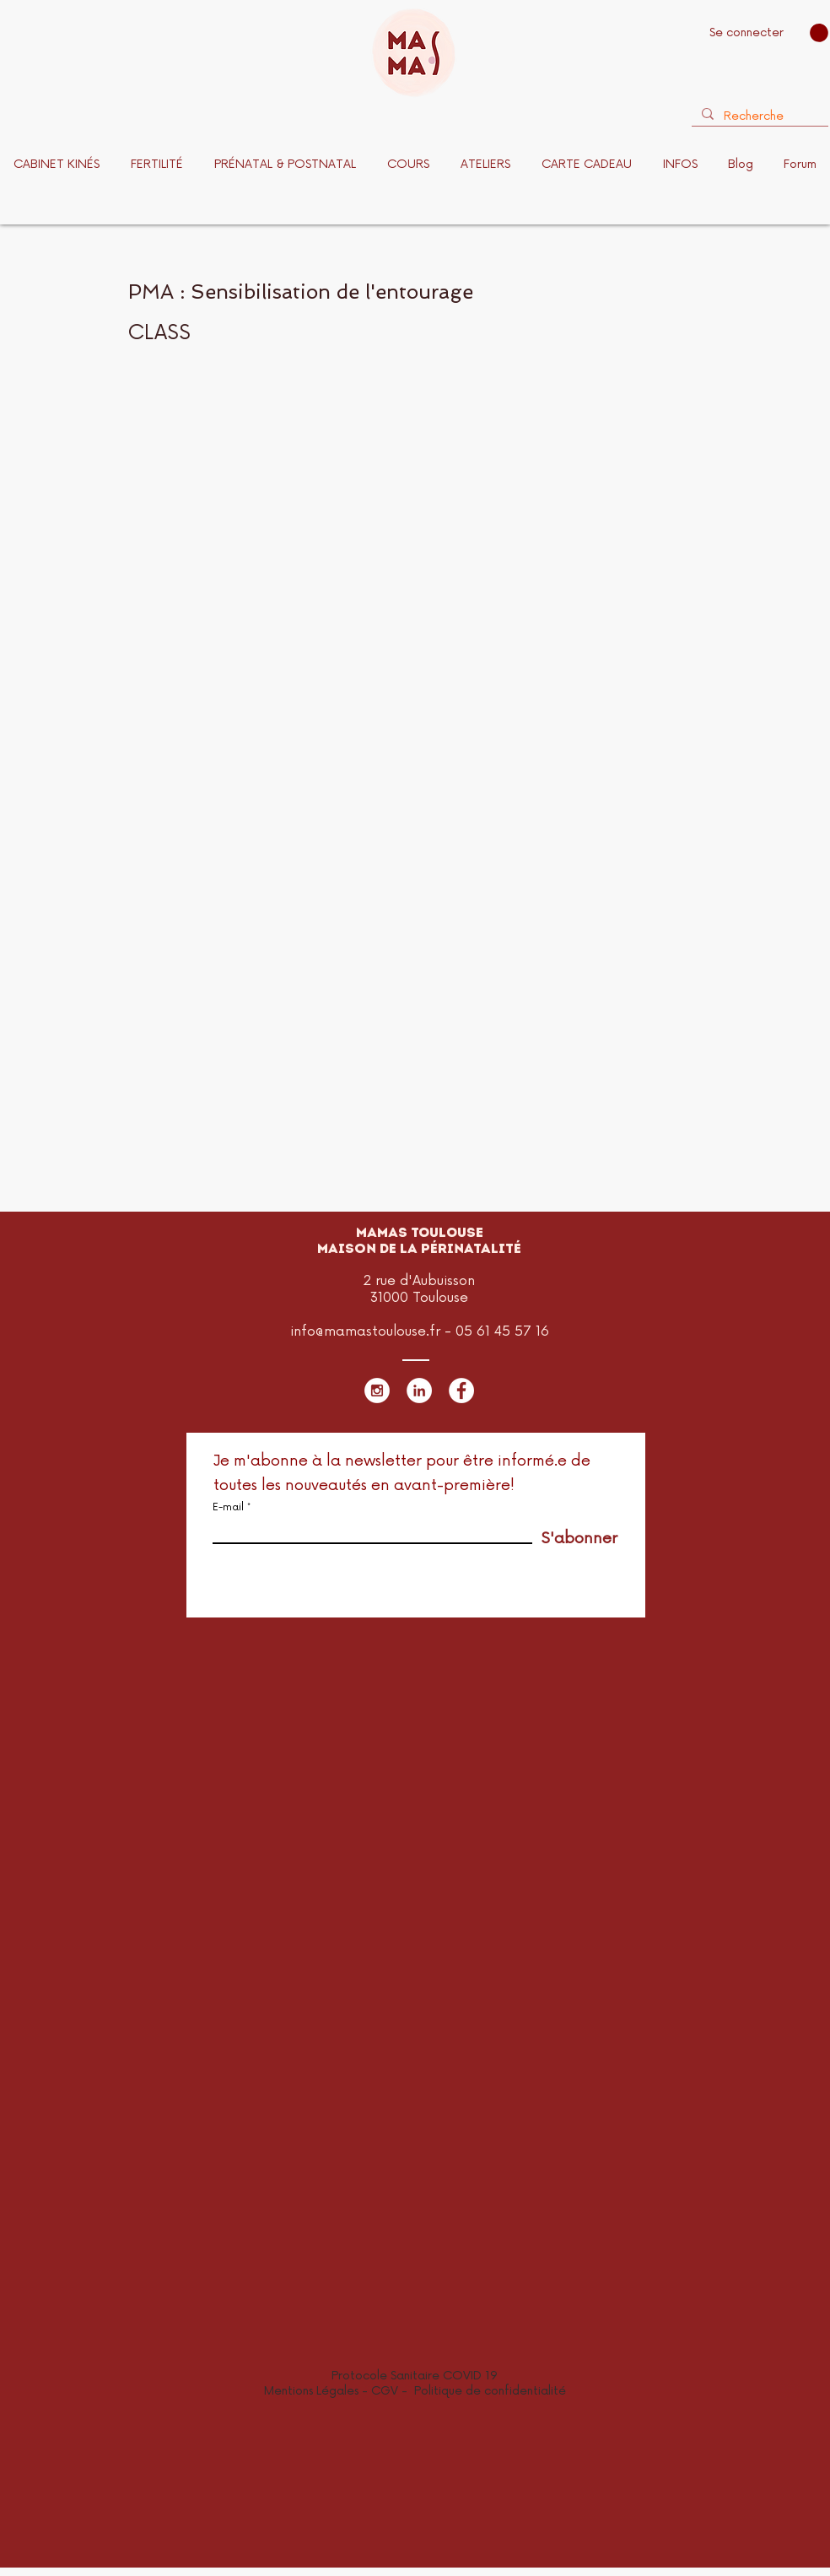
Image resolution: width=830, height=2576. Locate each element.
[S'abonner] (574, 1538)
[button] (819, 33)
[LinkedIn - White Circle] (419, 1390)
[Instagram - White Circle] (377, 1390)
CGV (386, 2391)
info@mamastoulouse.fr (365, 1331)
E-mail (228, 1508)
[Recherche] (758, 116)
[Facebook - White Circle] (461, 1390)
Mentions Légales (311, 2391)
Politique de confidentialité (490, 2391)
